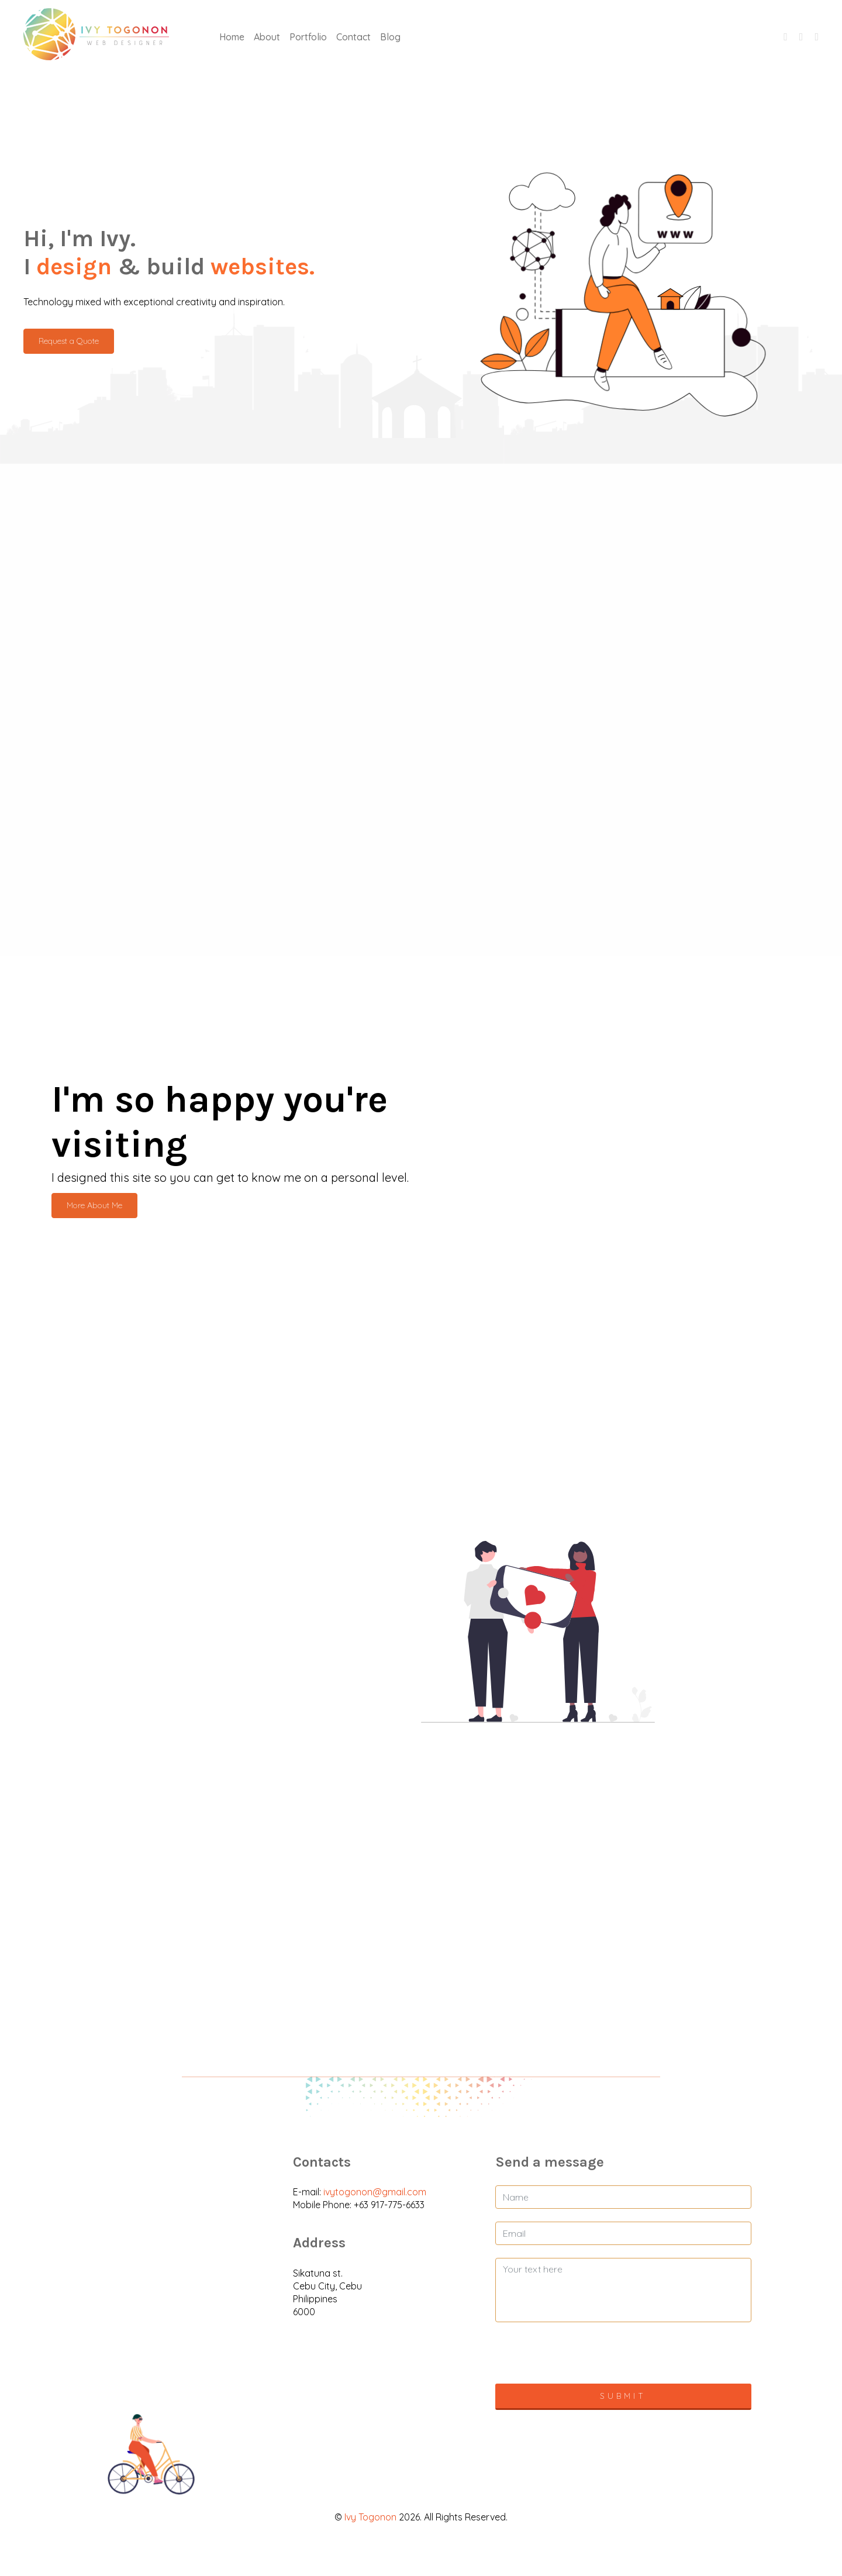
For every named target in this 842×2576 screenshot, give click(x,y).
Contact (353, 37)
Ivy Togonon (370, 2517)
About (267, 37)
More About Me (94, 1205)
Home (231, 37)
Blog (390, 37)
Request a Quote (69, 341)
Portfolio (308, 37)
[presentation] (623, 2358)
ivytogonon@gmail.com (374, 2192)
